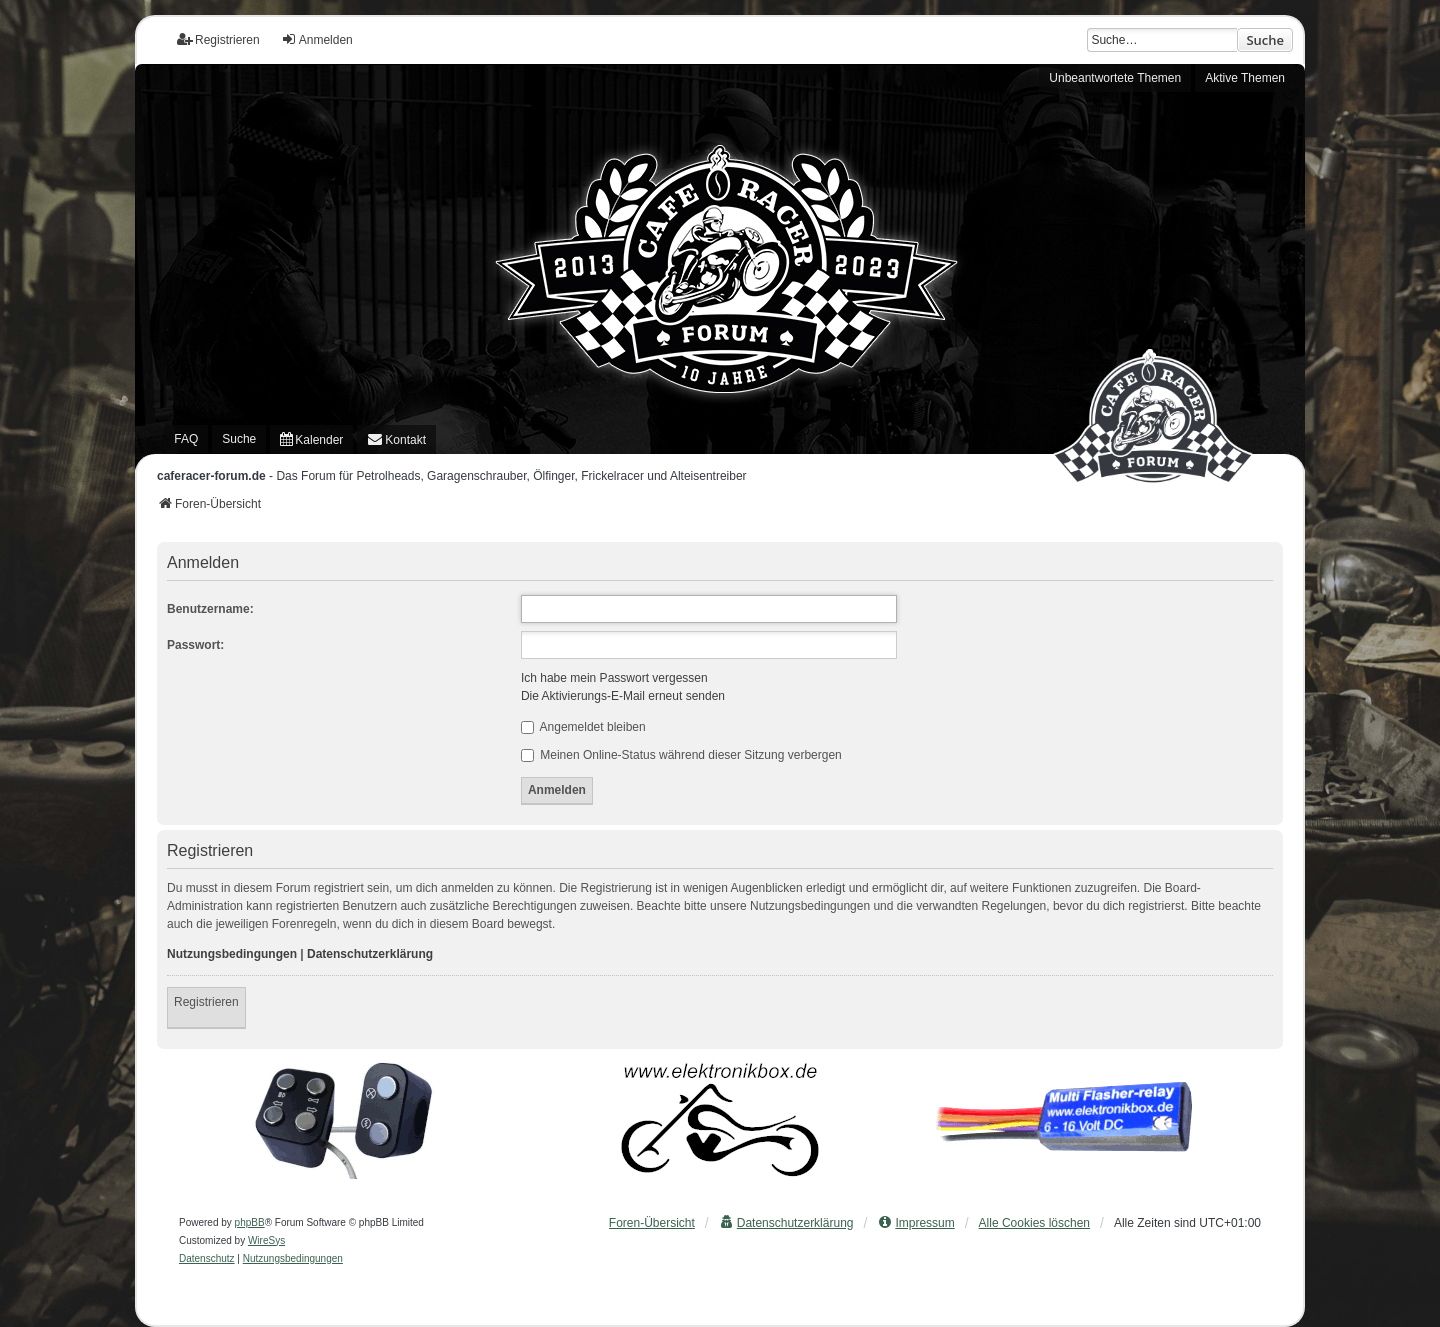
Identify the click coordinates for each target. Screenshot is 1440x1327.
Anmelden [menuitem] (317, 39)
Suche (1265, 40)
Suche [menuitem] (239, 439)
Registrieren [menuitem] (218, 39)
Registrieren (206, 1002)
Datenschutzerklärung (370, 954)
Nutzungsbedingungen (232, 954)
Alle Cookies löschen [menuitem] (1034, 1223)
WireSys (266, 1240)
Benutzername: (210, 609)
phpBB (250, 1222)
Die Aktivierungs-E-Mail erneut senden (623, 696)
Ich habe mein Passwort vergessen (614, 678)
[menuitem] (311, 439)
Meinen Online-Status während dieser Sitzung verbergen (681, 755)
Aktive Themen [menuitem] (1245, 78)
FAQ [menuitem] (186, 439)
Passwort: (195, 645)
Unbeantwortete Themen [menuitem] (1115, 78)
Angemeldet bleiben (583, 727)
